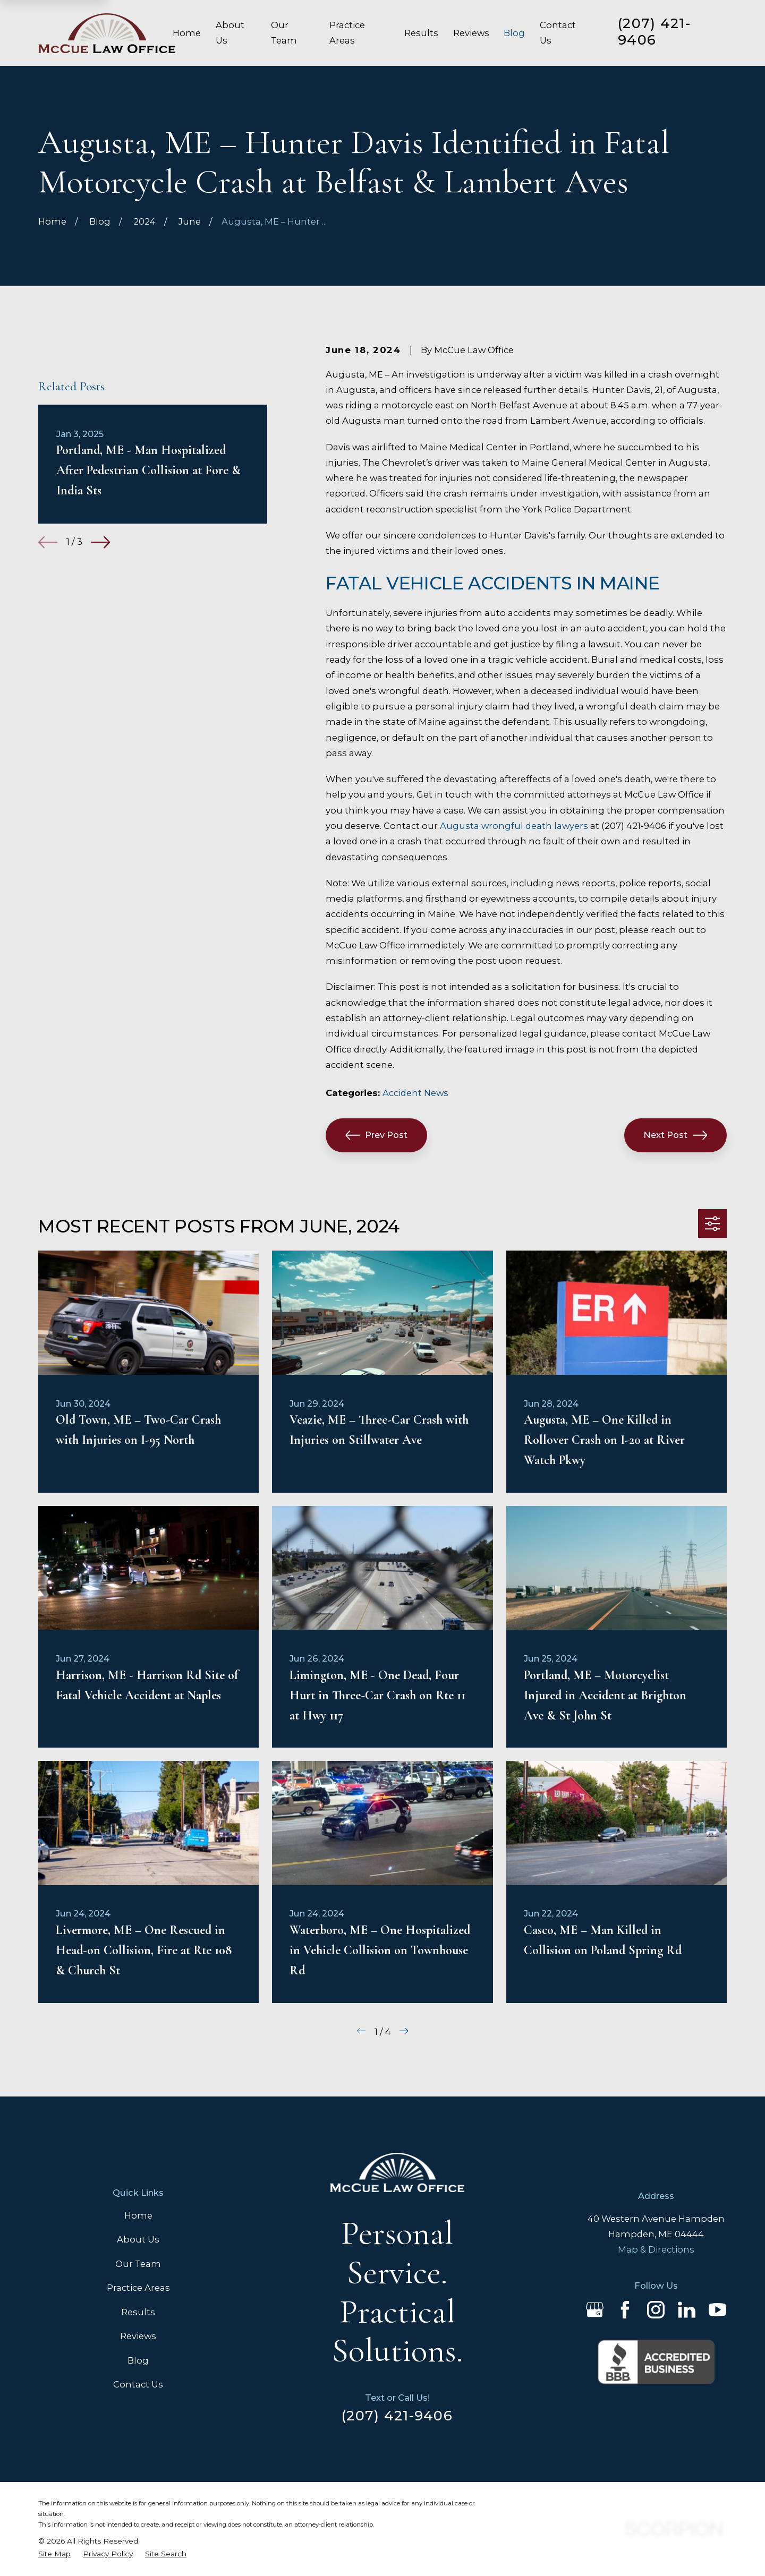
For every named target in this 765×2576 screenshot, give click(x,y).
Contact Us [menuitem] (558, 33)
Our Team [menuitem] (284, 33)
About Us (138, 2239)
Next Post (675, 1135)
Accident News (415, 1093)
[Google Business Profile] (595, 2309)
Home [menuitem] (187, 33)
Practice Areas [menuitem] (347, 33)
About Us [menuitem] (230, 33)
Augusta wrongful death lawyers (514, 825)
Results (138, 2312)
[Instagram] (656, 2309)
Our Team (138, 2263)
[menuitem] (54, 2553)
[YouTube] (717, 2309)
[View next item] (100, 694)
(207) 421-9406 (654, 31)
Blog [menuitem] (514, 33)
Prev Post (376, 1135)
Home (138, 2215)
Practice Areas (138, 2287)
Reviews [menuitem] (471, 33)
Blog (138, 2360)
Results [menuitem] (421, 33)
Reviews (138, 2336)
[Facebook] (625, 2309)
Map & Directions (656, 2249)
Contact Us (138, 2384)
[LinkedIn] (686, 2309)
